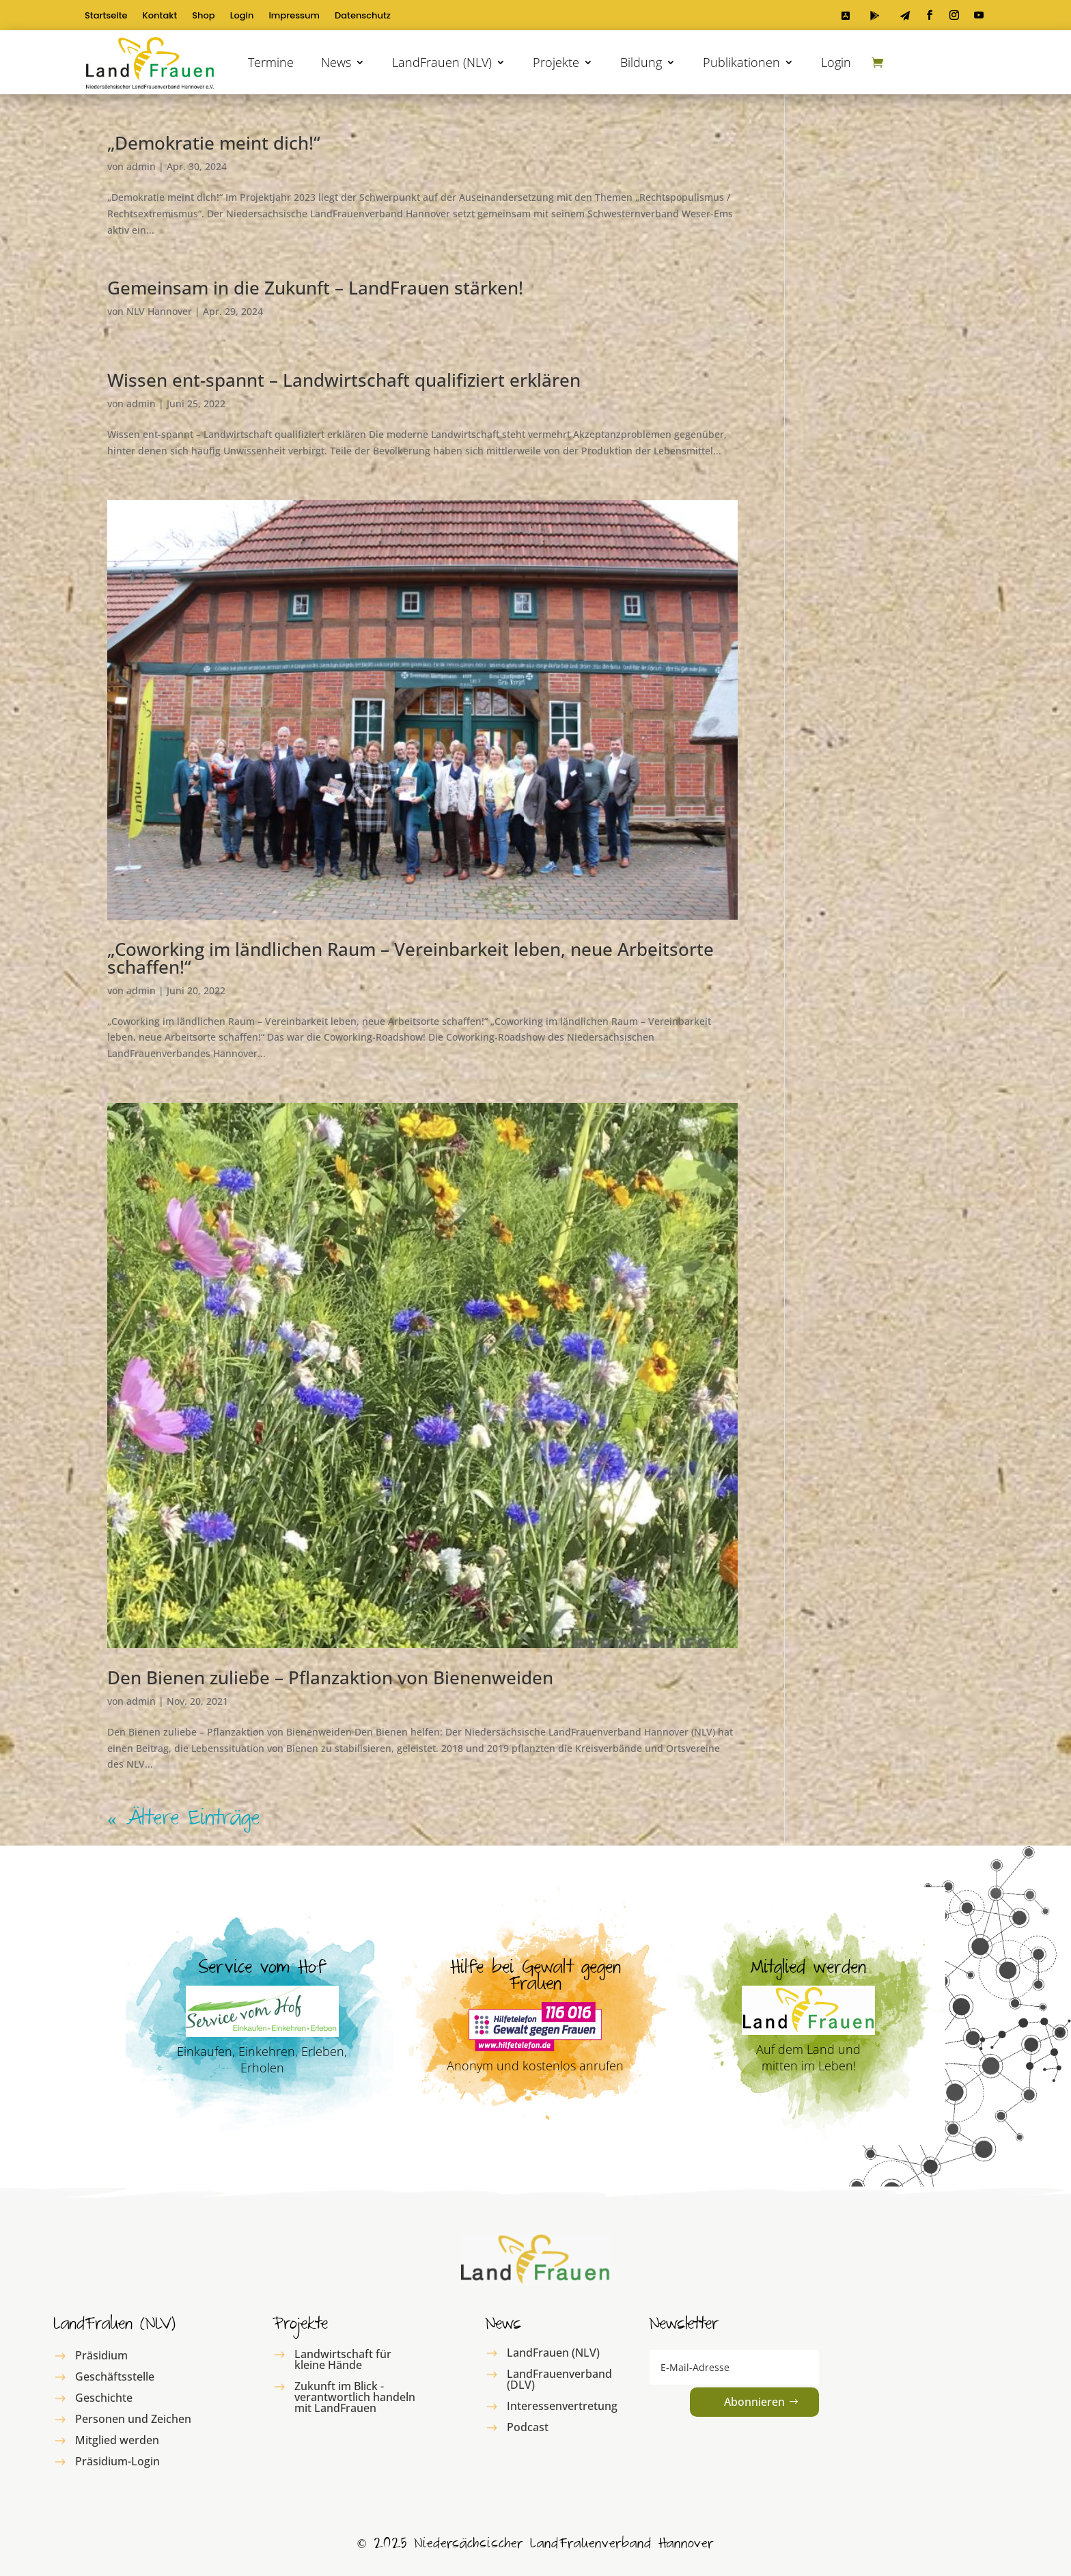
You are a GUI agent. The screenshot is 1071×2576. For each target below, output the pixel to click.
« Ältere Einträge (183, 1821)
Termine (271, 62)
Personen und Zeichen (133, 2418)
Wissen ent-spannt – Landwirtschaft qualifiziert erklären (344, 380)
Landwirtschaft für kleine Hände (342, 2359)
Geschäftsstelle (114, 2376)
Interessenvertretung (562, 2405)
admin (141, 166)
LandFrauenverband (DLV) (559, 2379)
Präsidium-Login (117, 2461)
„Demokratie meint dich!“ (213, 143)
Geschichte (104, 2397)
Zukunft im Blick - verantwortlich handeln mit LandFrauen (354, 2397)
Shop (203, 16)
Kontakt (160, 16)
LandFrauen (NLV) (442, 62)
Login (242, 16)
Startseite (106, 16)
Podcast (527, 2427)
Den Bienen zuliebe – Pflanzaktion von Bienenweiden (330, 1677)
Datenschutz (363, 16)
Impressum (294, 16)
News (336, 62)
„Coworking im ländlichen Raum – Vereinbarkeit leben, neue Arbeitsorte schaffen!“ (410, 958)
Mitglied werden (117, 2440)
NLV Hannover (159, 311)
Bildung (641, 62)
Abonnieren (754, 2401)
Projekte (556, 62)
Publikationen (741, 62)
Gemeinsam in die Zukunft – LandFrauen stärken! (315, 287)
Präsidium (101, 2355)
